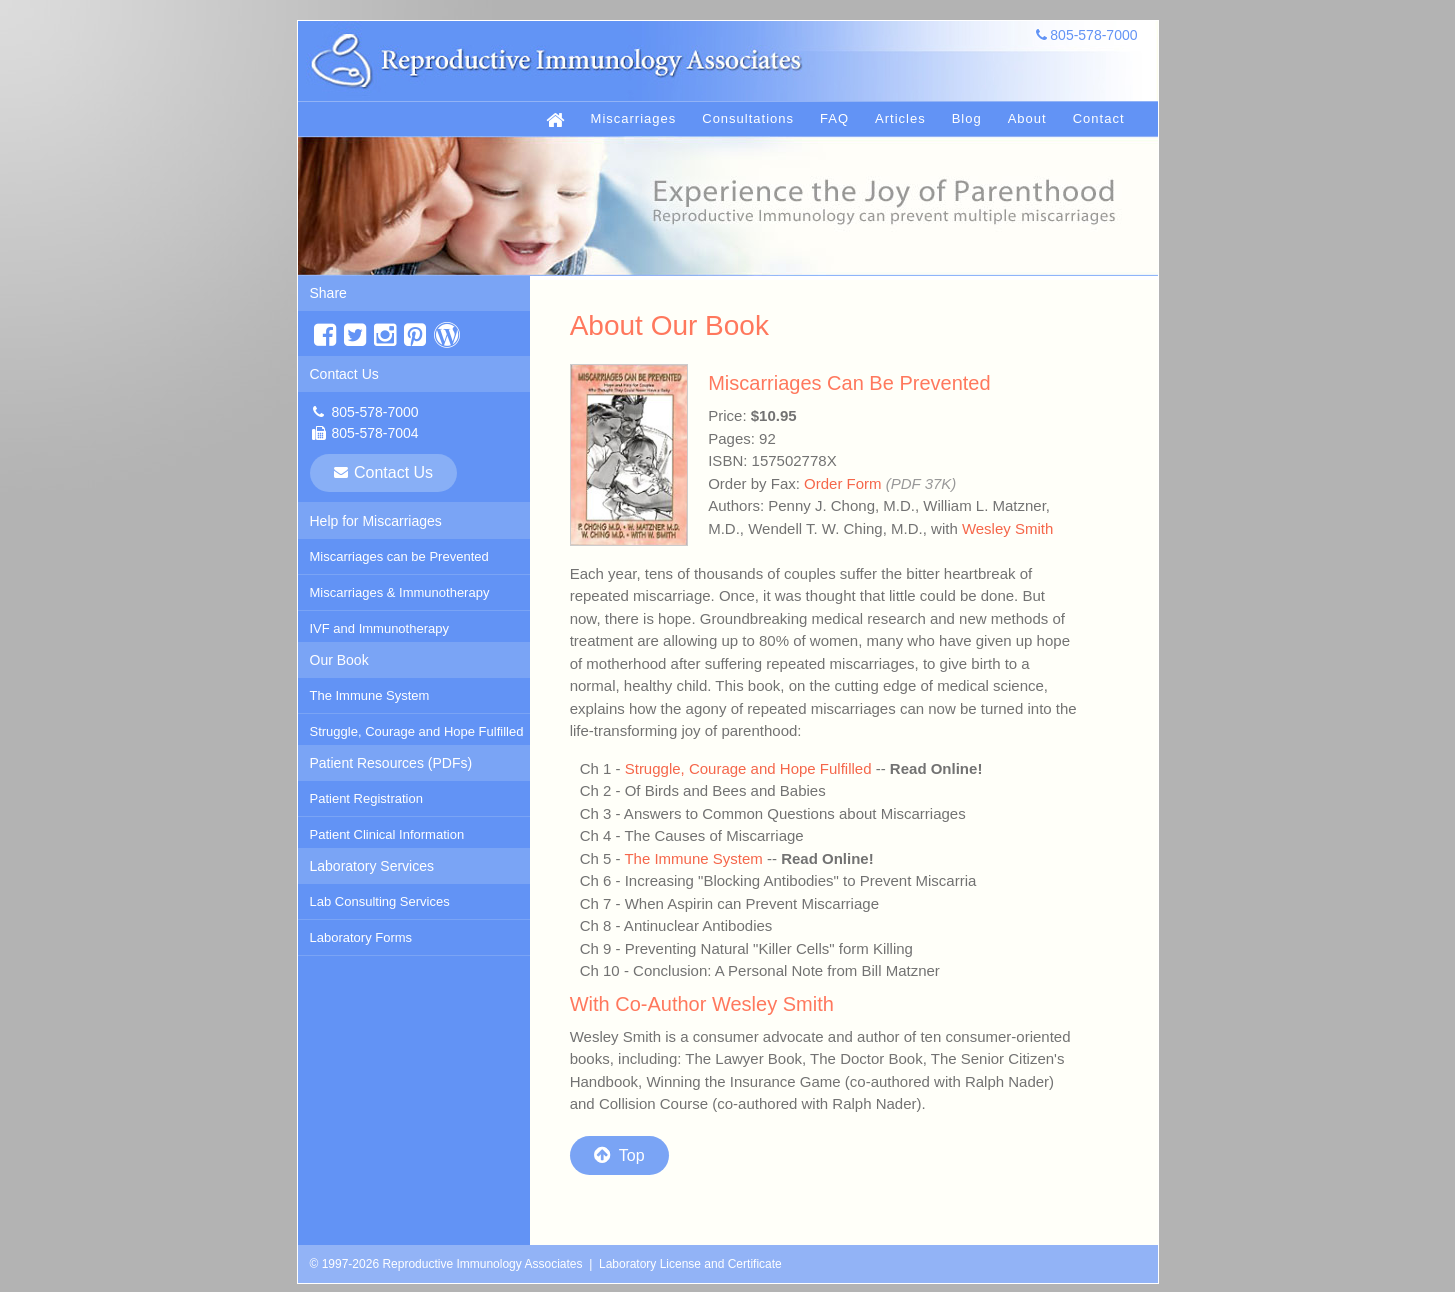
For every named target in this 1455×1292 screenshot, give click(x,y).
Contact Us (344, 374)
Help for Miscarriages (376, 521)
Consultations (748, 118)
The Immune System (370, 695)
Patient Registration (366, 798)
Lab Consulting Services (380, 901)
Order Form (843, 483)
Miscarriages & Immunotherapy (400, 592)
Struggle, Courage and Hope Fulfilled (417, 731)
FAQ (834, 118)
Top (619, 1155)
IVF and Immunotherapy (379, 628)
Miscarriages (634, 118)
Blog (967, 118)
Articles (900, 118)
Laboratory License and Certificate (690, 1264)
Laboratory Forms (361, 937)
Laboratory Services (372, 866)
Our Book (339, 660)
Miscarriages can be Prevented (399, 556)
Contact (1099, 118)
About (1027, 118)
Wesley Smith (1007, 528)
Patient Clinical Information (387, 834)
